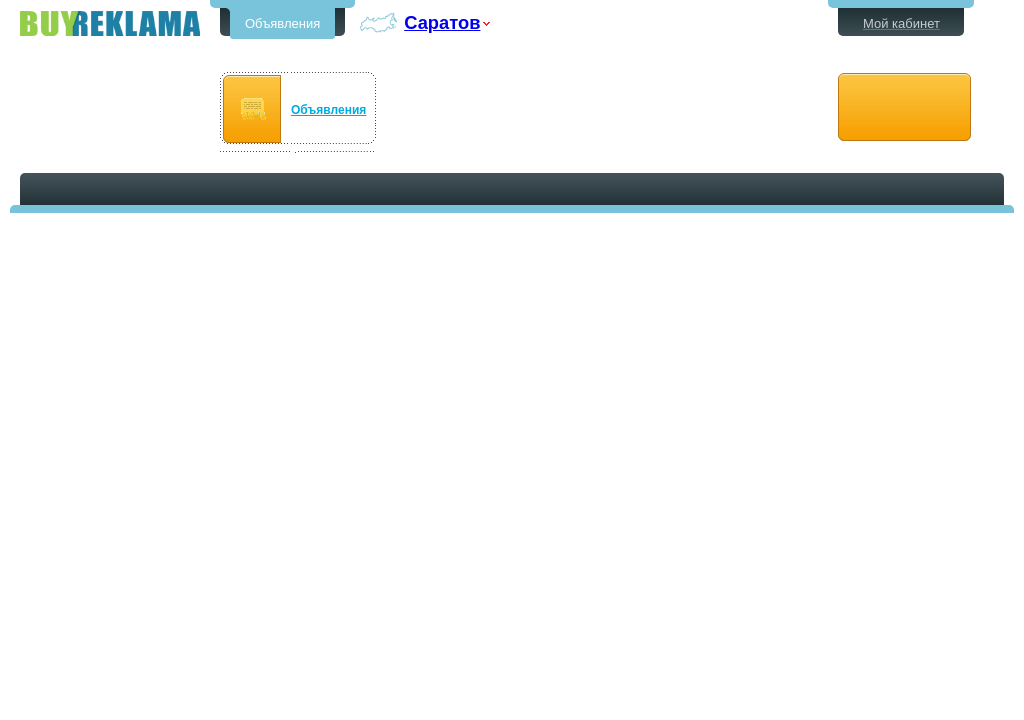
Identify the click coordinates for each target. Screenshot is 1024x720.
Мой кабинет (901, 23)
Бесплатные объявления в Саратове (110, 23)
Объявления (282, 23)
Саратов (442, 22)
